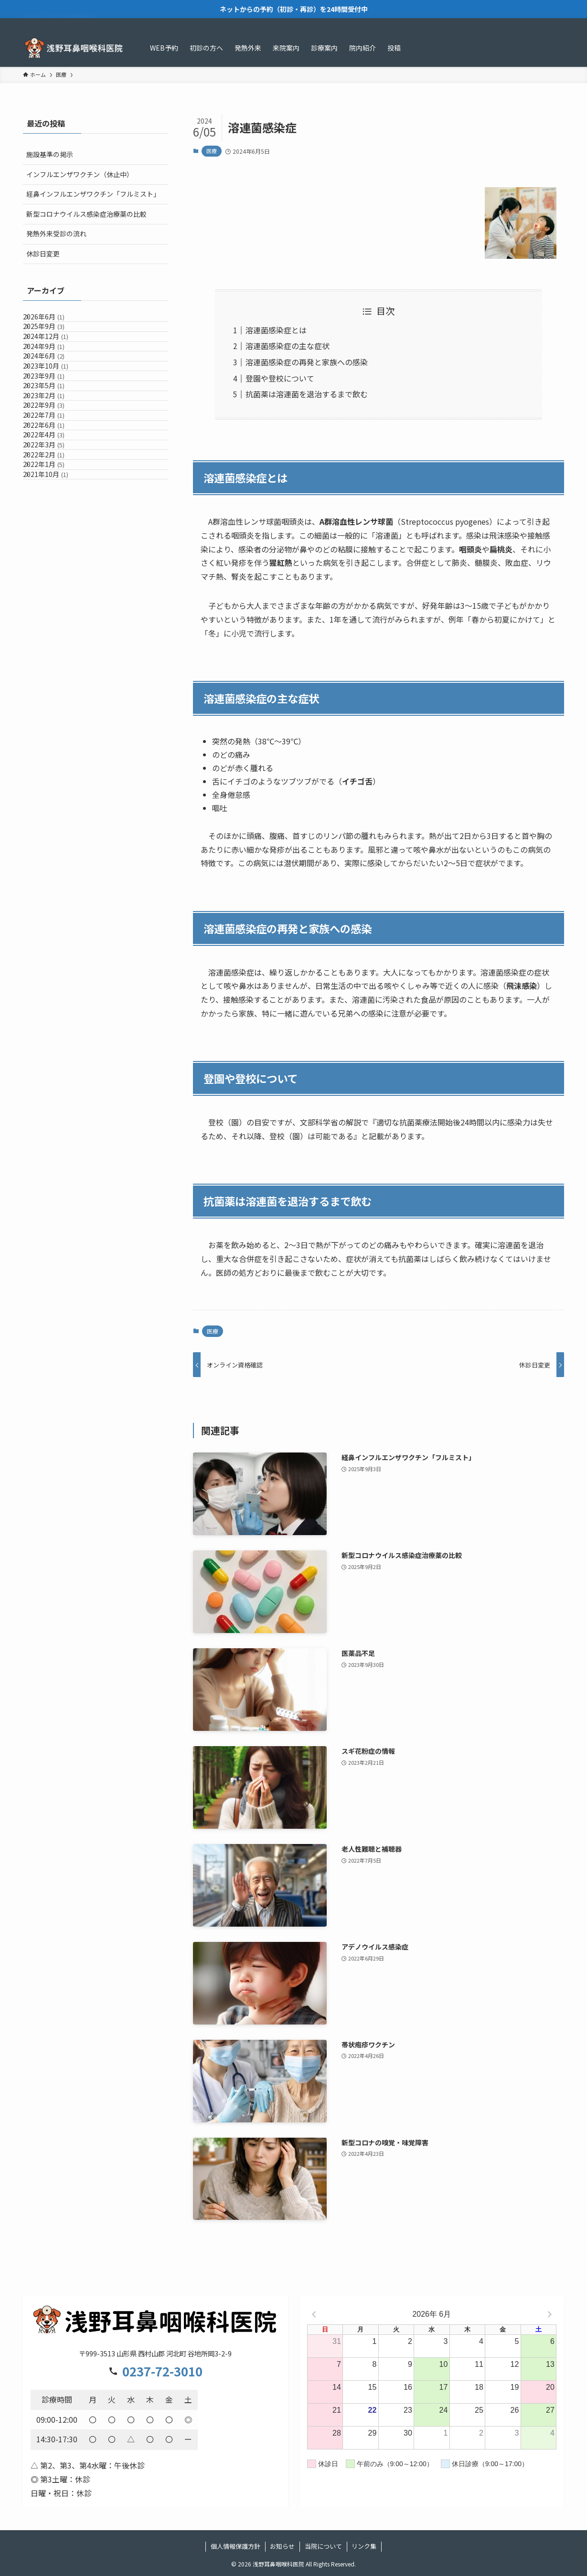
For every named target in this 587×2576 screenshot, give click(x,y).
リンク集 (364, 2546)
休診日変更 (43, 253)
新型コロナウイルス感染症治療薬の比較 (86, 214)
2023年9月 (54, 440)
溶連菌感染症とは (276, 330)
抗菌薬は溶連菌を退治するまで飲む (306, 394)
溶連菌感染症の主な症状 (287, 345)
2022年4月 (54, 559)
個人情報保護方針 (235, 2546)
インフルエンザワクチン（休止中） (79, 174)
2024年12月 (55, 361)
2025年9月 (54, 341)
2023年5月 (54, 460)
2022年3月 (54, 579)
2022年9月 (54, 500)
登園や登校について (279, 378)
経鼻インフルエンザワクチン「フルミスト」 (93, 194)
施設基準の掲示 (49, 154)
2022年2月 (54, 599)
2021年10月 (55, 639)
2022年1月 (54, 619)
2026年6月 (54, 321)
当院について (323, 2546)
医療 (211, 151)
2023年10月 (55, 420)
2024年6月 (54, 401)
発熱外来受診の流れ (56, 233)
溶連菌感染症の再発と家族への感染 (306, 362)
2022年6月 (54, 540)
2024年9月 (54, 381)
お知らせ (282, 2546)
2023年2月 (54, 480)
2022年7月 (54, 520)
